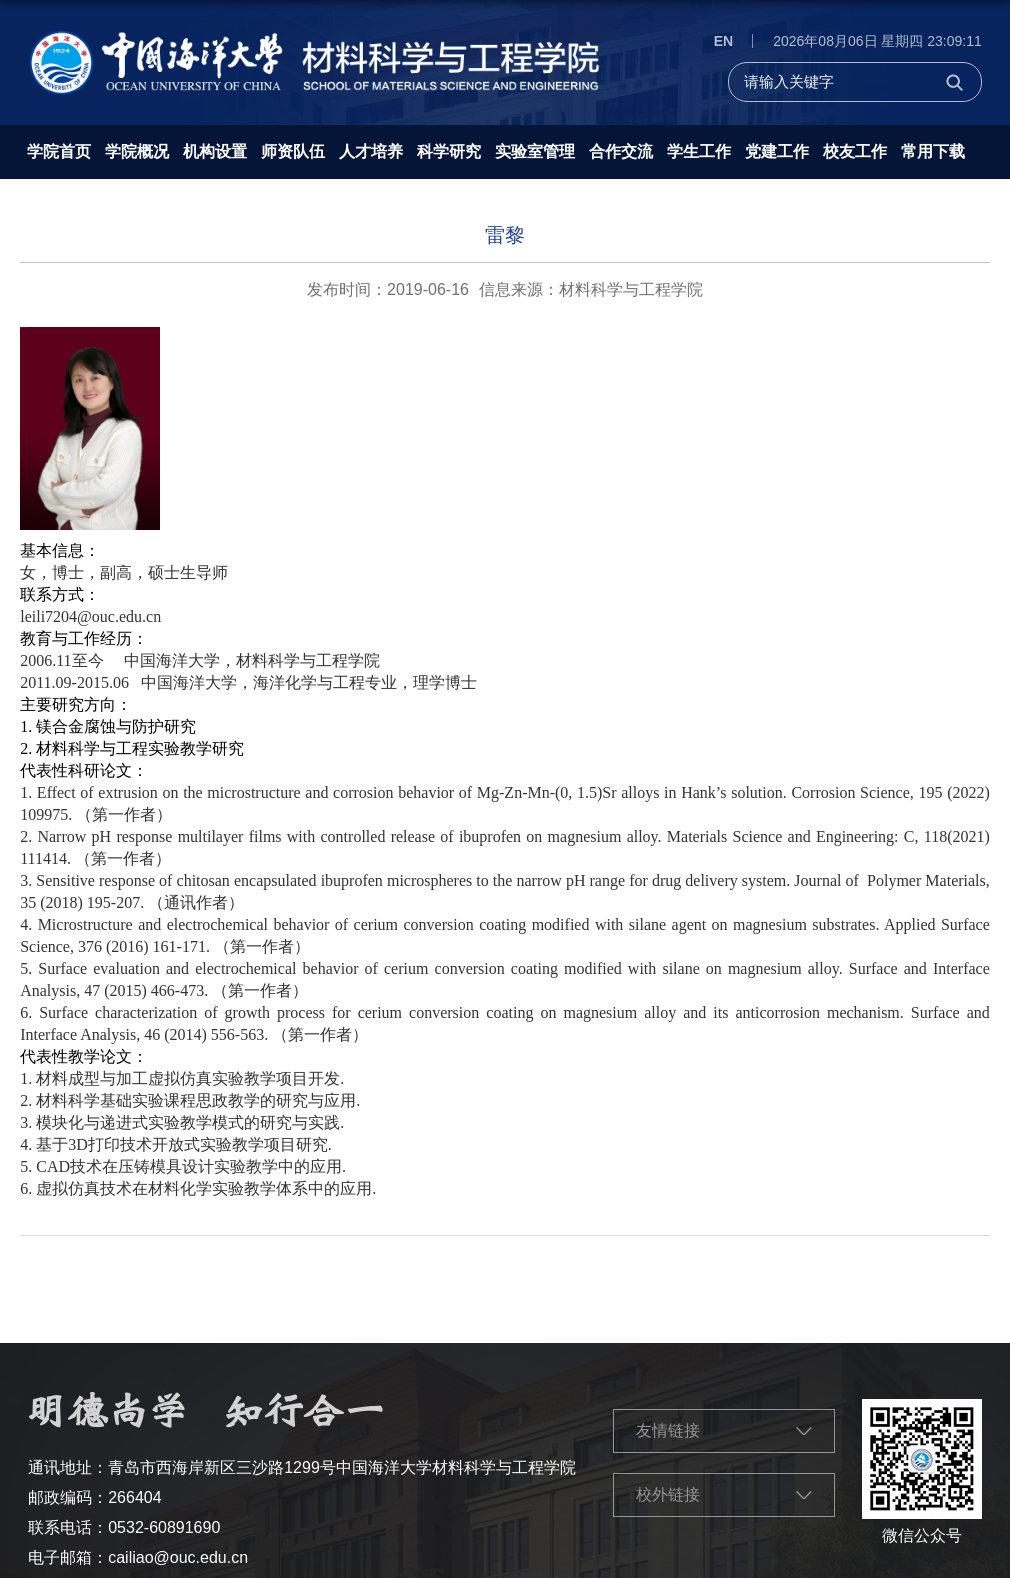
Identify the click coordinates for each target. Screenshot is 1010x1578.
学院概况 (137, 151)
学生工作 (699, 151)
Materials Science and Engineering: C (791, 836)
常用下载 (933, 151)
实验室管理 (535, 151)
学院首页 (59, 151)
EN (723, 41)
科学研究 (449, 151)
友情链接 (668, 1430)
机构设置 (215, 151)
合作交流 (621, 151)
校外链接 (668, 1494)
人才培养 (371, 151)
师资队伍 (293, 151)
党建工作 (777, 151)
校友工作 (855, 151)
